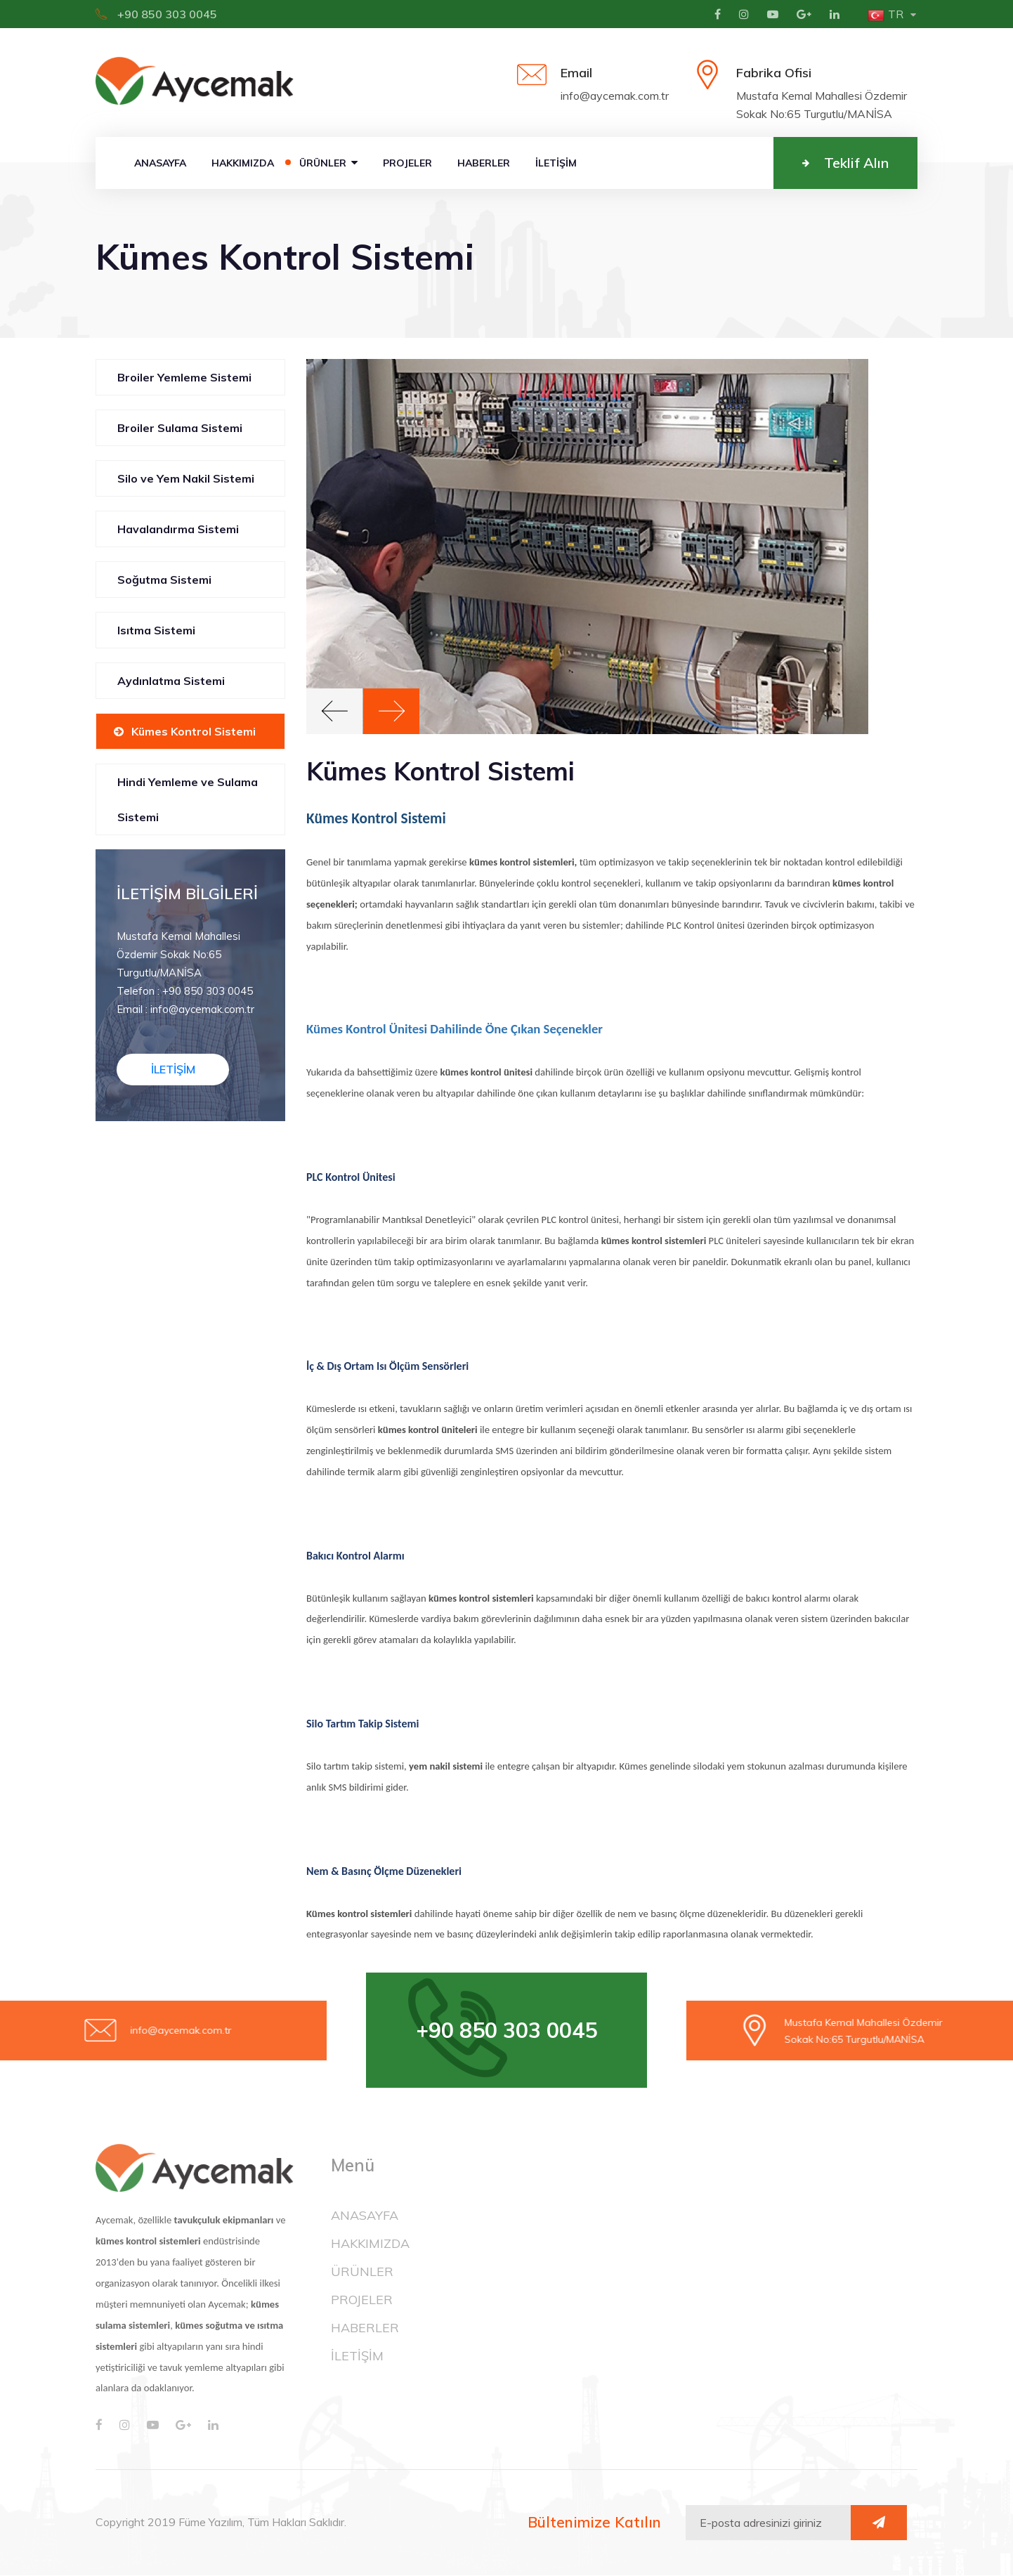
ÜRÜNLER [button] (328, 163)
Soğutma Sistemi (164, 580)
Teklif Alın (845, 163)
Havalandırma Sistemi (178, 530)
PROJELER (407, 163)
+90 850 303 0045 (156, 14)
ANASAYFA (160, 163)
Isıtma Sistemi (156, 631)
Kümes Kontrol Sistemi (193, 732)
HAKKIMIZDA (242, 163)
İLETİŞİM (556, 163)
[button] (334, 712)
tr (885, 14)
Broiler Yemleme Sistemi (184, 378)
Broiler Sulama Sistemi (179, 428)
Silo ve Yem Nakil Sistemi (185, 479)
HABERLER (483, 163)
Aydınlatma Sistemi (171, 681)
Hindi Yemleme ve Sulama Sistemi (187, 800)
